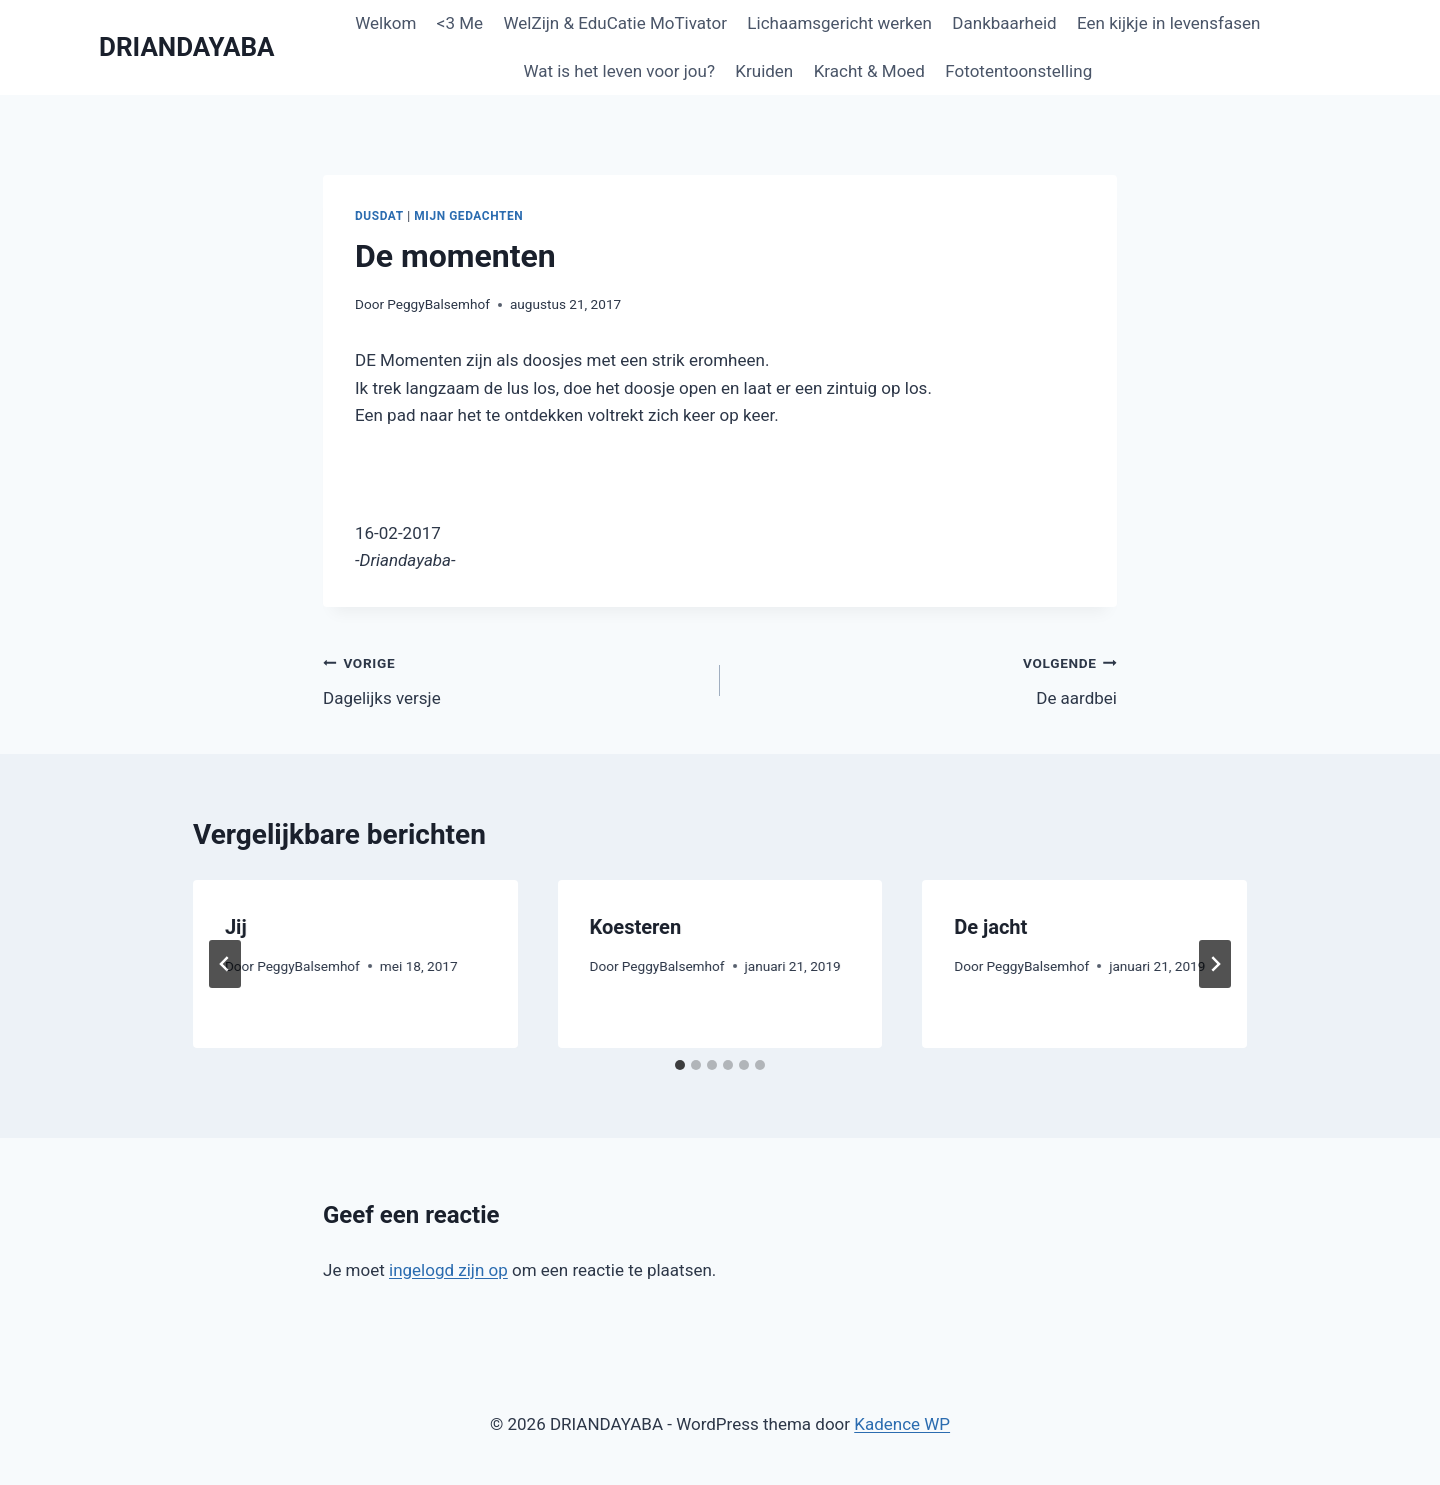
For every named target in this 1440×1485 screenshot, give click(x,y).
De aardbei (927, 678)
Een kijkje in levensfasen (1168, 23)
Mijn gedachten (468, 216)
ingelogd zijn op (448, 1270)
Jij (236, 927)
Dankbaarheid (1004, 23)
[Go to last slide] (225, 964)
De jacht (990, 927)
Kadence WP (902, 1424)
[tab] (680, 1065)
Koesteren (636, 927)
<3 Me (460, 23)
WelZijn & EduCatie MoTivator (614, 23)
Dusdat (379, 216)
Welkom (385, 23)
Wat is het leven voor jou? (619, 71)
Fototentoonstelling (1018, 71)
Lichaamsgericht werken (839, 23)
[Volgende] (1215, 964)
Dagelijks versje (513, 678)
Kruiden (764, 71)
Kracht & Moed (869, 71)
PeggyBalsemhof (438, 304)
